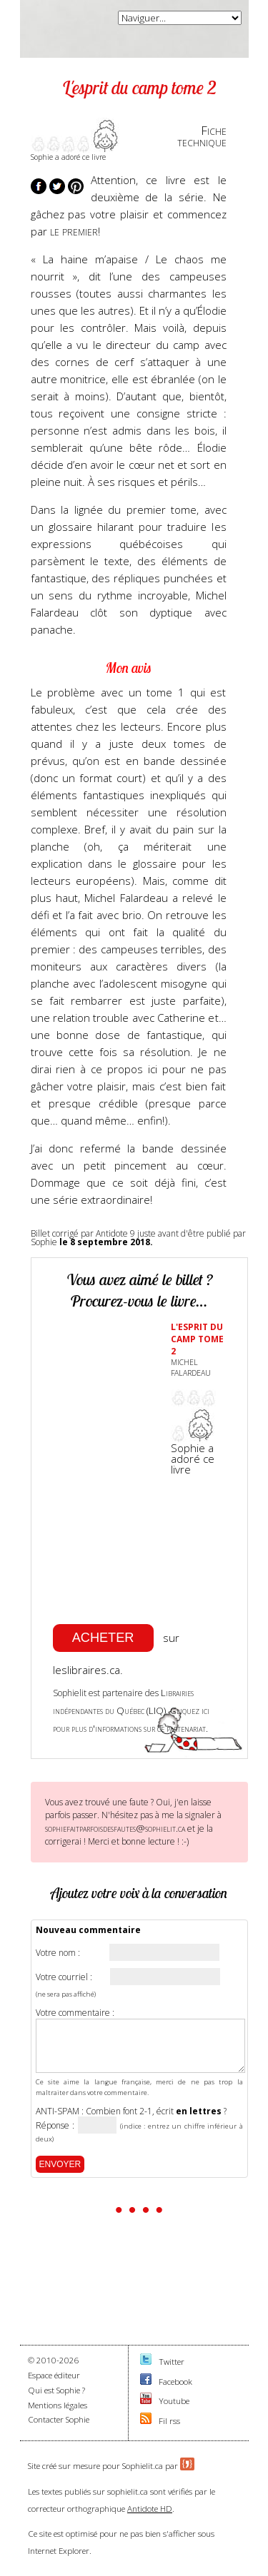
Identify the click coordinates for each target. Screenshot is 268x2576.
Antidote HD (149, 2508)
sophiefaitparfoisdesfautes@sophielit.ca (115, 1828)
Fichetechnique (202, 136)
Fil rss (169, 2420)
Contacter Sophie (58, 2419)
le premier (72, 231)
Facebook (175, 2381)
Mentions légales (57, 2405)
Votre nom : (58, 1953)
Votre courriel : (64, 1977)
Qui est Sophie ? (56, 2390)
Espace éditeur (54, 2375)
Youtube (174, 2400)
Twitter (171, 2361)
